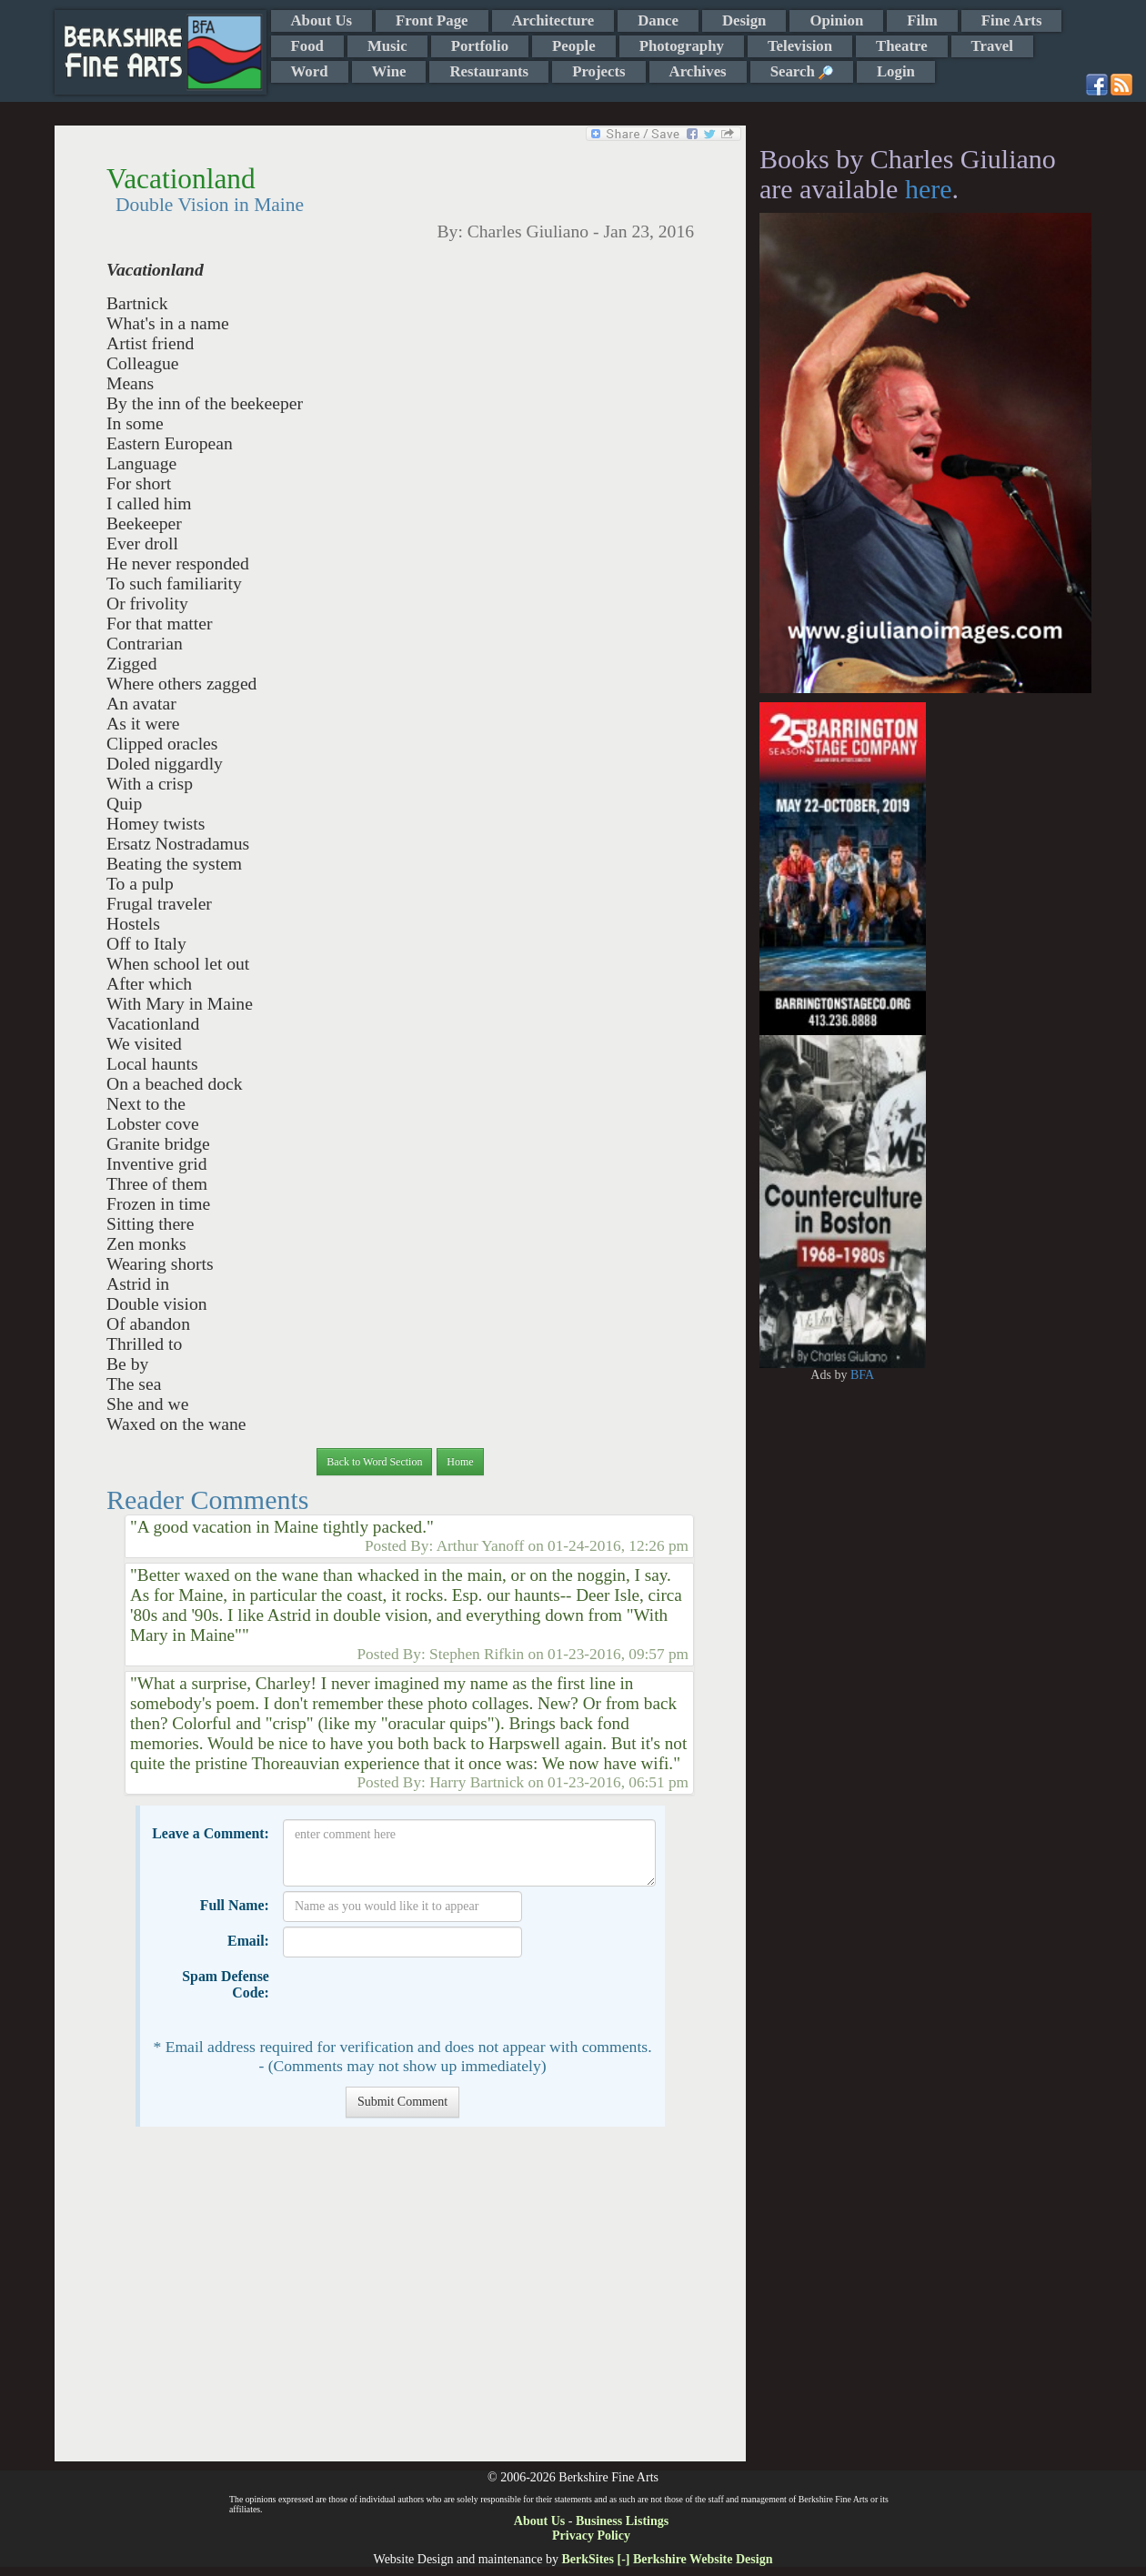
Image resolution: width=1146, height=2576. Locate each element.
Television (800, 46)
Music (387, 46)
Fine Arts (1011, 20)
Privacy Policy (591, 2535)
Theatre (902, 46)
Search (801, 71)
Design (744, 20)
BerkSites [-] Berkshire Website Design (666, 2559)
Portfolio (479, 46)
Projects (598, 71)
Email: (248, 1940)
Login (896, 71)
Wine (389, 71)
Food (307, 46)
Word (309, 71)
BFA (862, 1375)
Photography (681, 46)
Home (460, 1461)
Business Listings (622, 2521)
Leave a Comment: (210, 1833)
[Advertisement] (400, 2303)
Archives (698, 71)
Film (922, 20)
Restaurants (488, 71)
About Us (322, 20)
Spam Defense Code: (225, 1984)
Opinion (836, 20)
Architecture (553, 20)
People (574, 46)
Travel (992, 46)
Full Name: (234, 1905)
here (928, 189)
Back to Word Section (374, 1461)
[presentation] (421, 1997)
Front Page (431, 20)
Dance (658, 20)
